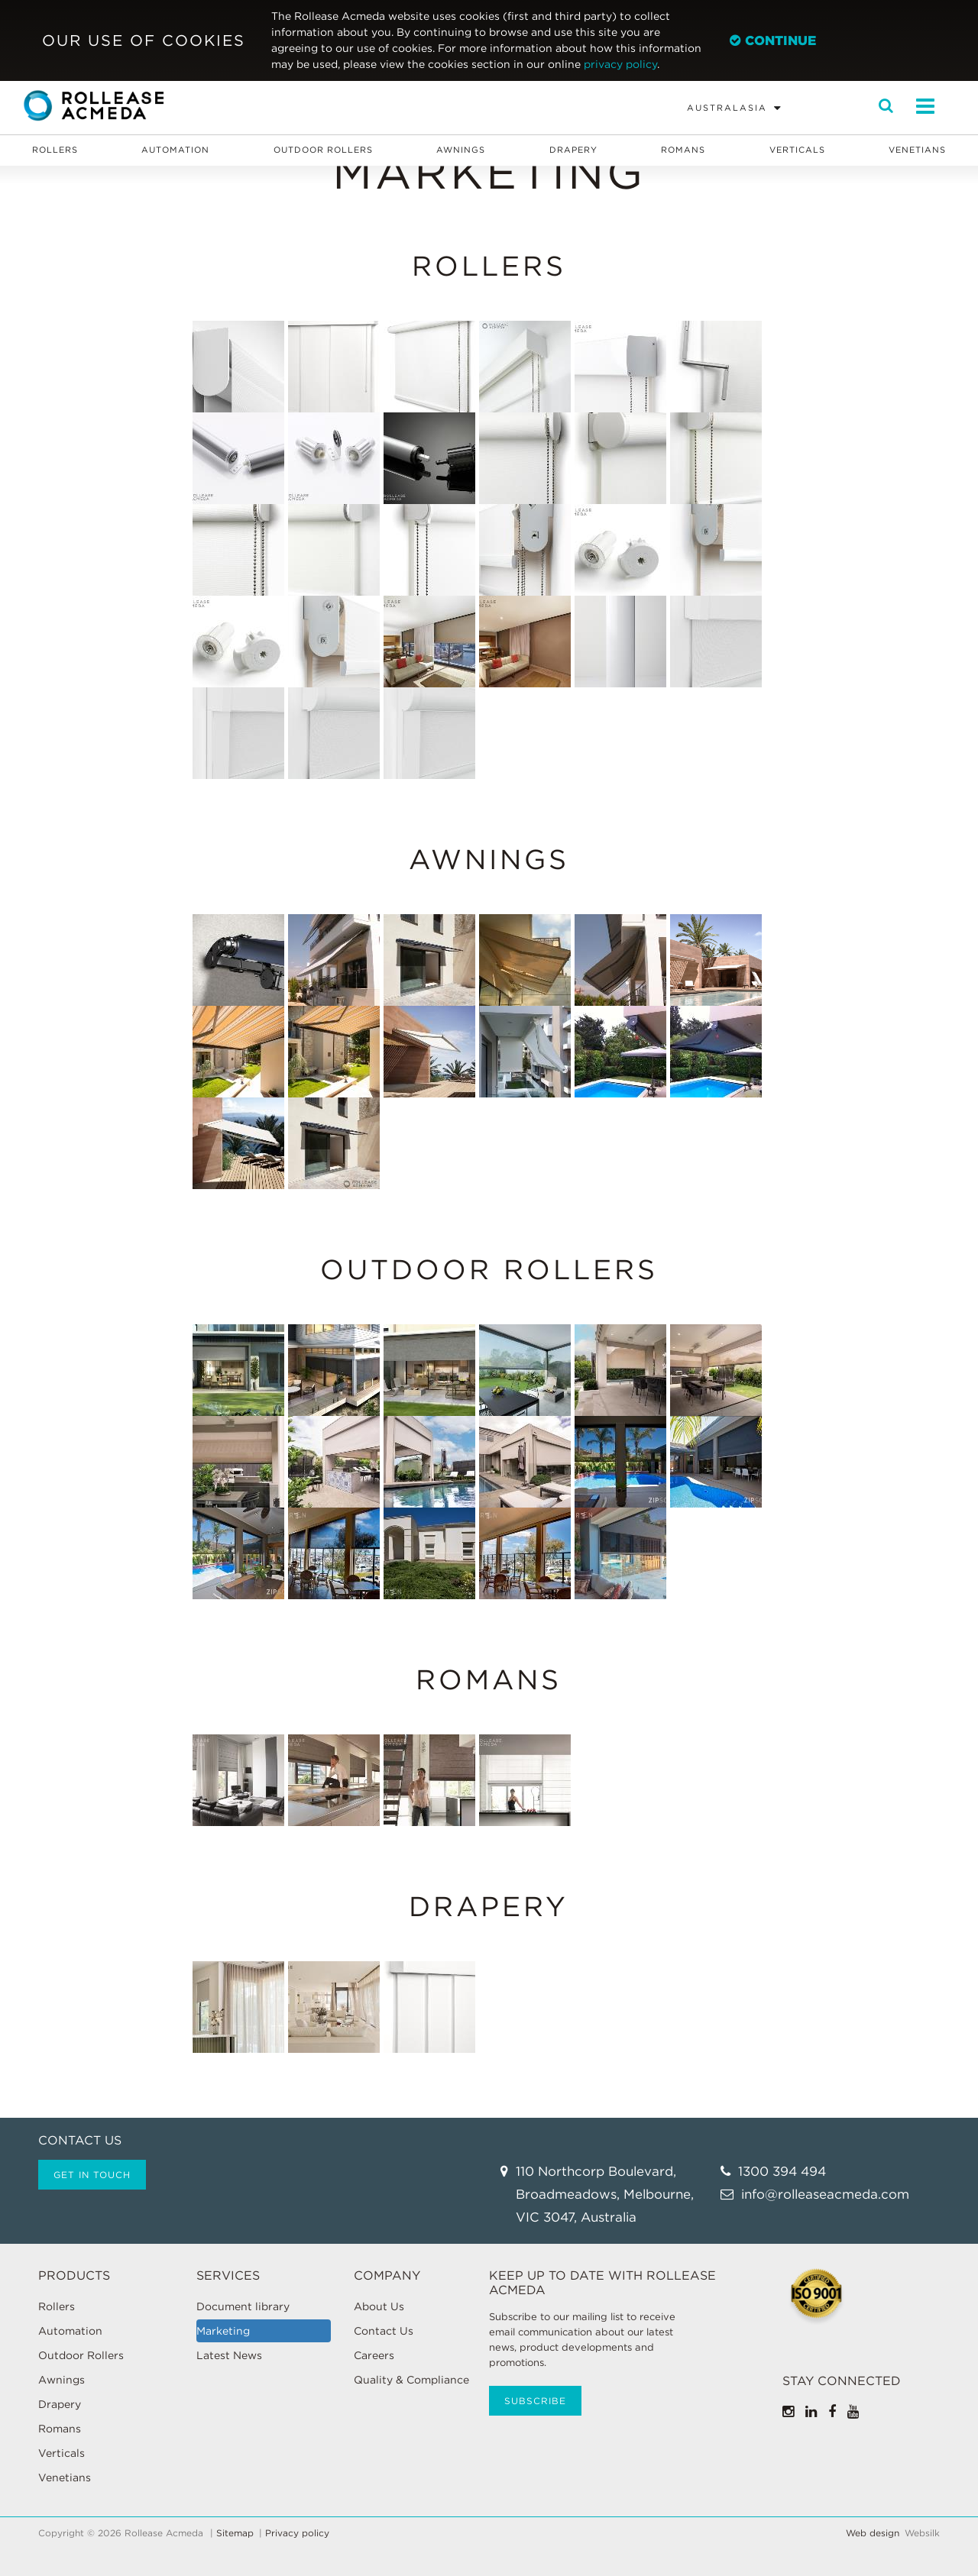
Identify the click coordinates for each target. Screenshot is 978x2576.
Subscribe (535, 2400)
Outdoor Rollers (323, 149)
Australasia (727, 107)
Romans (683, 149)
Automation (175, 149)
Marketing (223, 2331)
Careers (374, 2355)
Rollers (55, 149)
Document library (243, 2306)
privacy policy (620, 64)
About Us (379, 2306)
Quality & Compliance (411, 2380)
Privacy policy (297, 2533)
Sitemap (235, 2533)
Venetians (917, 149)
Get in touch (92, 2174)
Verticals (797, 149)
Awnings (460, 149)
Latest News (229, 2355)
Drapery (573, 149)
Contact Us (383, 2331)
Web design (872, 2533)
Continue (773, 40)
